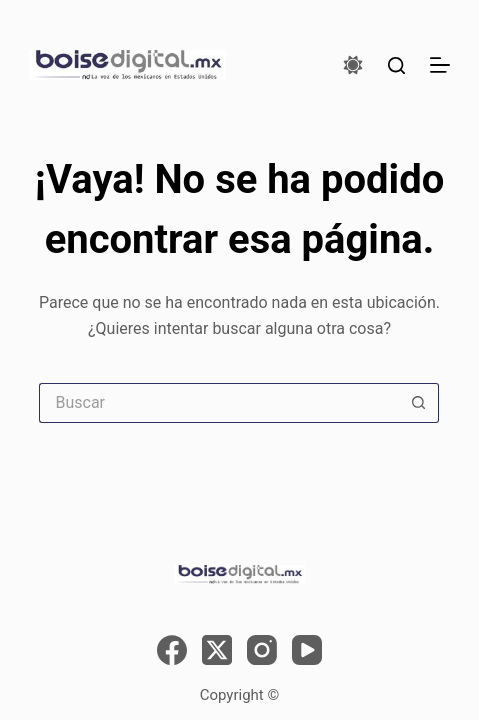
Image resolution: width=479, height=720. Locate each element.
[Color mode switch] (353, 65)
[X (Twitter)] (217, 650)
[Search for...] (219, 403)
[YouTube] (307, 650)
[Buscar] (396, 65)
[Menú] (440, 65)
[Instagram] (262, 650)
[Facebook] (172, 650)
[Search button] (419, 403)
